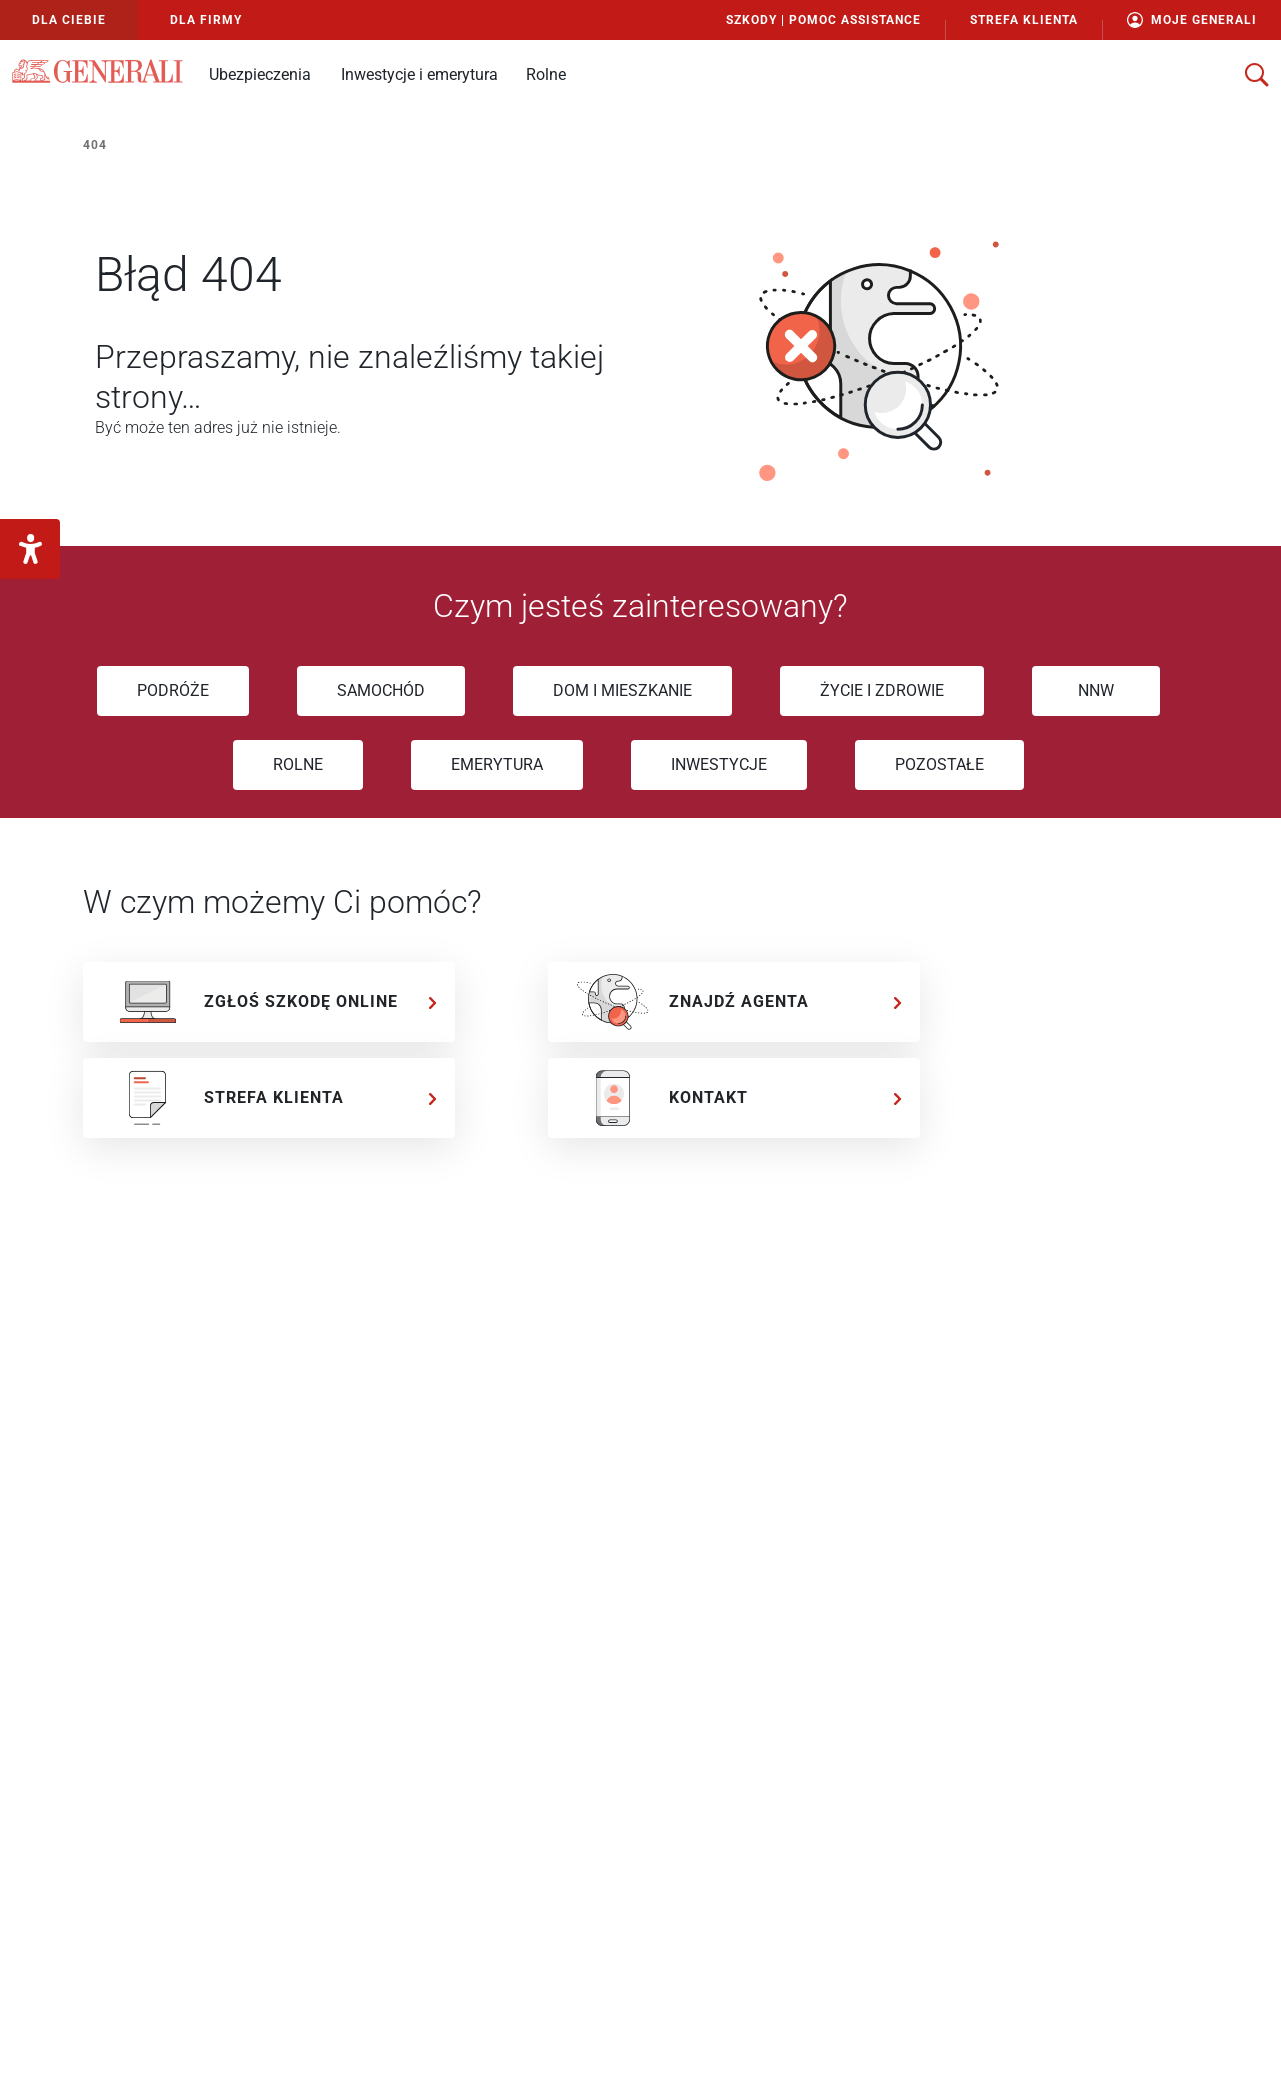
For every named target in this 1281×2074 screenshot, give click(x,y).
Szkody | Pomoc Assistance (823, 20)
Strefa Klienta (1024, 20)
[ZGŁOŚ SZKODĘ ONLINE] (269, 1002)
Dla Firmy (206, 20)
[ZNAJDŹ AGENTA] (734, 1002)
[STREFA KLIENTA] (269, 1098)
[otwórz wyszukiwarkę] (1257, 75)
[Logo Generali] (97, 71)
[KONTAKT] (734, 1098)
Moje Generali (1192, 20)
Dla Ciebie (69, 20)
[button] (260, 74)
